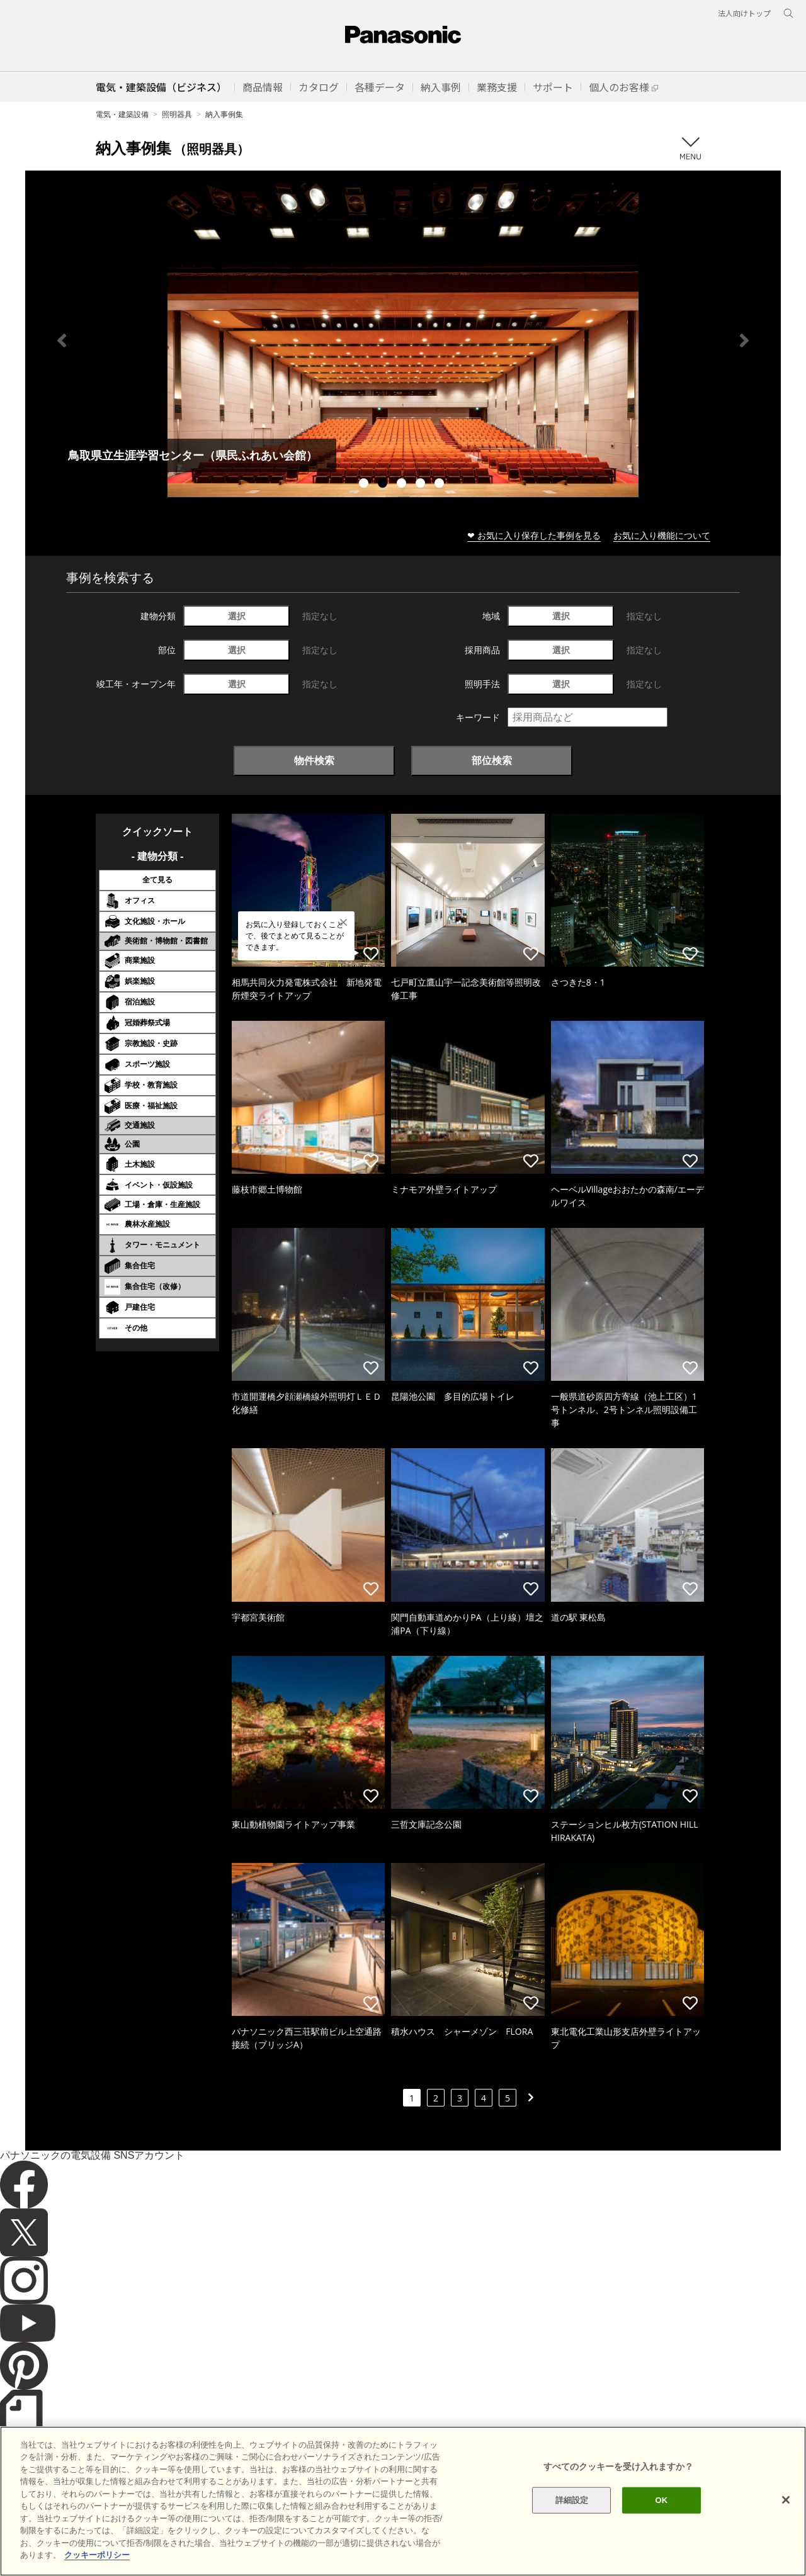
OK (661, 2500)
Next (744, 340)
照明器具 (177, 114)
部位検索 (492, 760)
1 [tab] (365, 484)
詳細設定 (572, 2500)
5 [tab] (440, 484)
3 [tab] (403, 484)
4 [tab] (422, 484)
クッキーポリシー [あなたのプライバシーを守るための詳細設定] (97, 2555)
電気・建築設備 (122, 114)
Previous (61, 340)
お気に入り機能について (661, 535)
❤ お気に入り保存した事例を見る (534, 535)
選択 (237, 616)
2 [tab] (384, 484)
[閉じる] (786, 2500)
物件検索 (314, 760)
